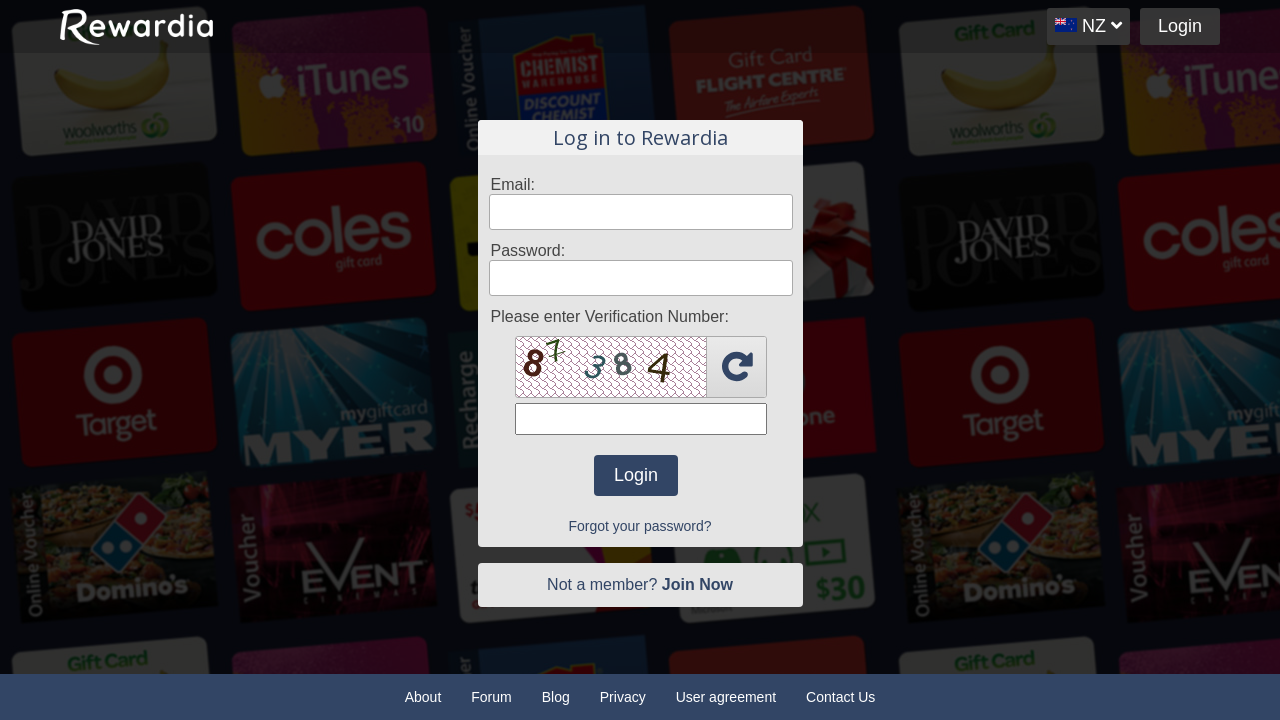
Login (1180, 26)
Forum (491, 697)
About (423, 697)
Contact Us (840, 697)
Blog (556, 697)
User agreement (726, 697)
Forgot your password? (639, 526)
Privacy (623, 697)
